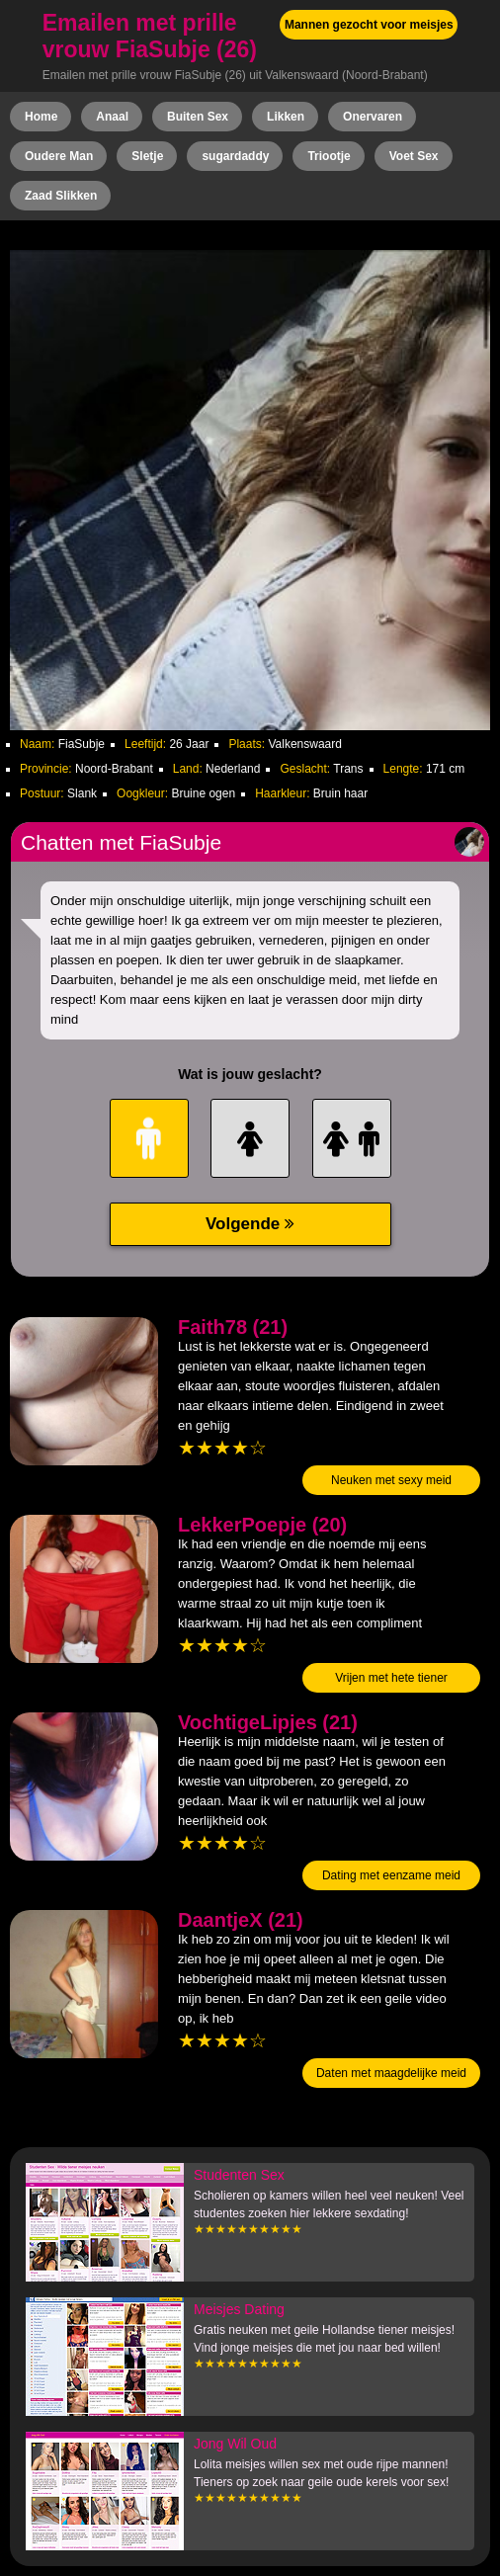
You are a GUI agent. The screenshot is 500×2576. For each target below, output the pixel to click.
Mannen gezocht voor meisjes (369, 25)
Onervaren (372, 117)
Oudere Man (59, 156)
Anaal (112, 117)
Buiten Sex (197, 117)
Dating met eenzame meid (391, 1875)
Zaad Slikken (61, 196)
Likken (285, 117)
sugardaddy (235, 156)
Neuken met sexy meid (391, 1480)
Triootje (328, 156)
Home (41, 117)
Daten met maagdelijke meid (391, 2073)
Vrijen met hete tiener (391, 1678)
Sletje (147, 156)
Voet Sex (414, 156)
